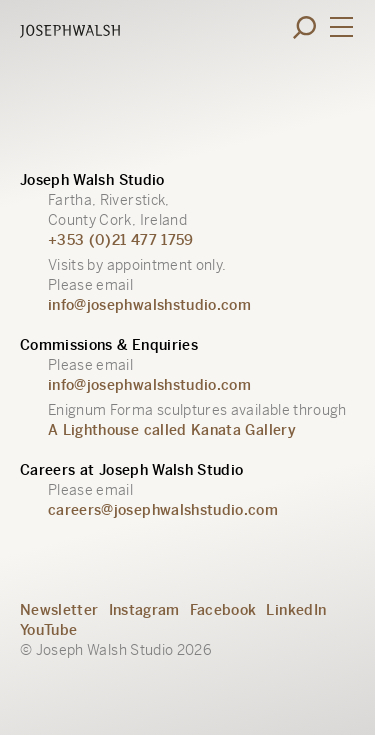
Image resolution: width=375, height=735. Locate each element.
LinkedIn (296, 610)
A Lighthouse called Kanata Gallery (172, 430)
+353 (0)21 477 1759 (121, 240)
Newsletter (59, 610)
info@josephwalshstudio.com (149, 305)
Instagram (144, 610)
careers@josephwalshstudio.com (163, 510)
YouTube (48, 630)
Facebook (223, 610)
